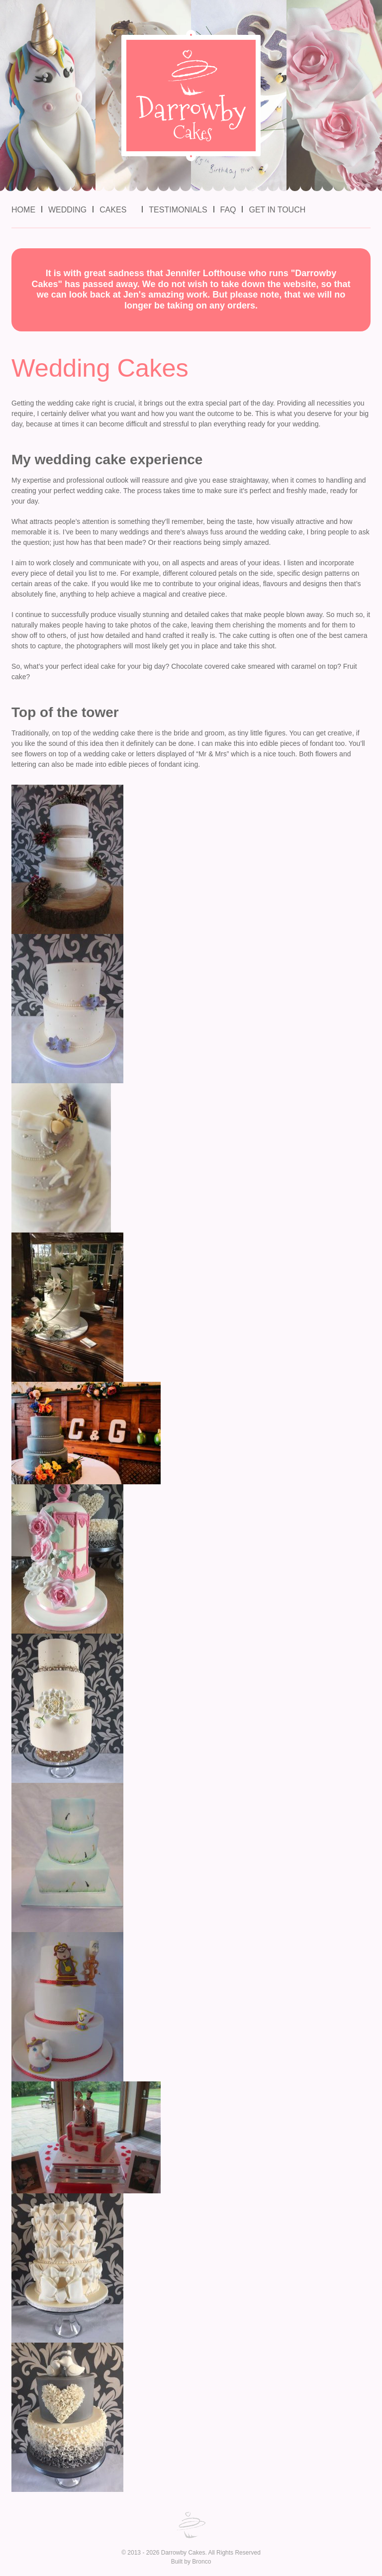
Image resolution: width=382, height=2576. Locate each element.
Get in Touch (277, 210)
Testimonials (178, 210)
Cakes (112, 210)
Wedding (67, 210)
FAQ (228, 210)
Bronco (201, 2561)
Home (23, 210)
